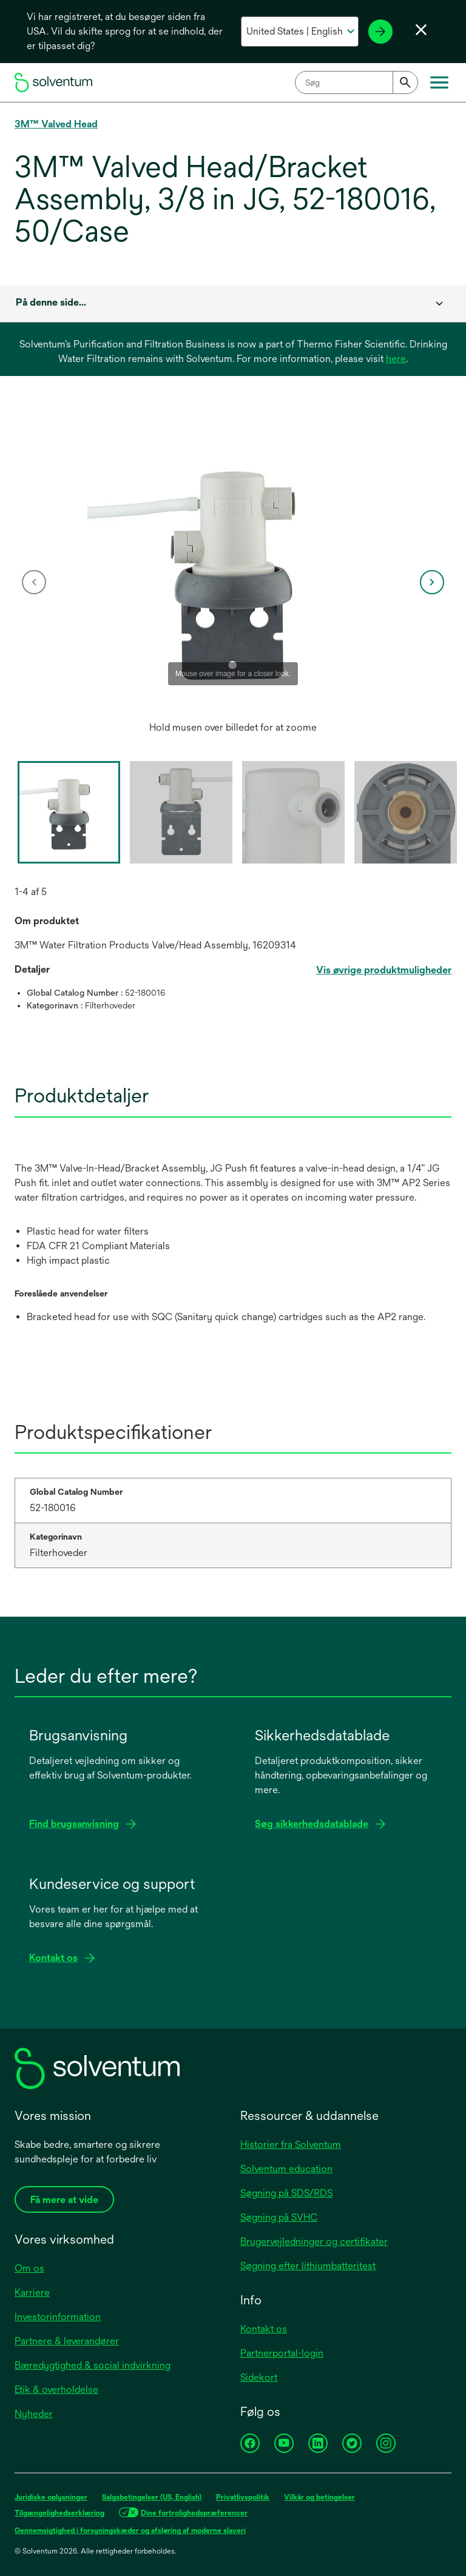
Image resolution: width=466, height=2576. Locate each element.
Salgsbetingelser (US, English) (151, 2497)
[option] (233, 582)
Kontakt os (263, 2329)
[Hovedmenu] (439, 82)
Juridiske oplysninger (51, 2497)
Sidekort (258, 2377)
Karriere (32, 2292)
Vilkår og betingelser (319, 2497)
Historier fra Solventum (290, 2144)
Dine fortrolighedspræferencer (194, 2513)
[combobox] (356, 82)
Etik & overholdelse (56, 2389)
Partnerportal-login (281, 2353)
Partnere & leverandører (67, 2341)
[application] (233, 570)
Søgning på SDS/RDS (286, 2193)
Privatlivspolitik (242, 2497)
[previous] (34, 582)
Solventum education (286, 2169)
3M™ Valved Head (56, 124)
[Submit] (405, 82)
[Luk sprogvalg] (421, 29)
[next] (432, 582)
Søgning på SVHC (278, 2217)
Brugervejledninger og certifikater (314, 2241)
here (396, 358)
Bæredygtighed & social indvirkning (93, 2365)
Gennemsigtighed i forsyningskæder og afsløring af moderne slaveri (130, 2530)
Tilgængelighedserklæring (59, 2513)
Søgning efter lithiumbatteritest (308, 2266)
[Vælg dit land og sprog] (300, 31)
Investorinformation (58, 2317)
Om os (29, 2268)
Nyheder (34, 2414)
